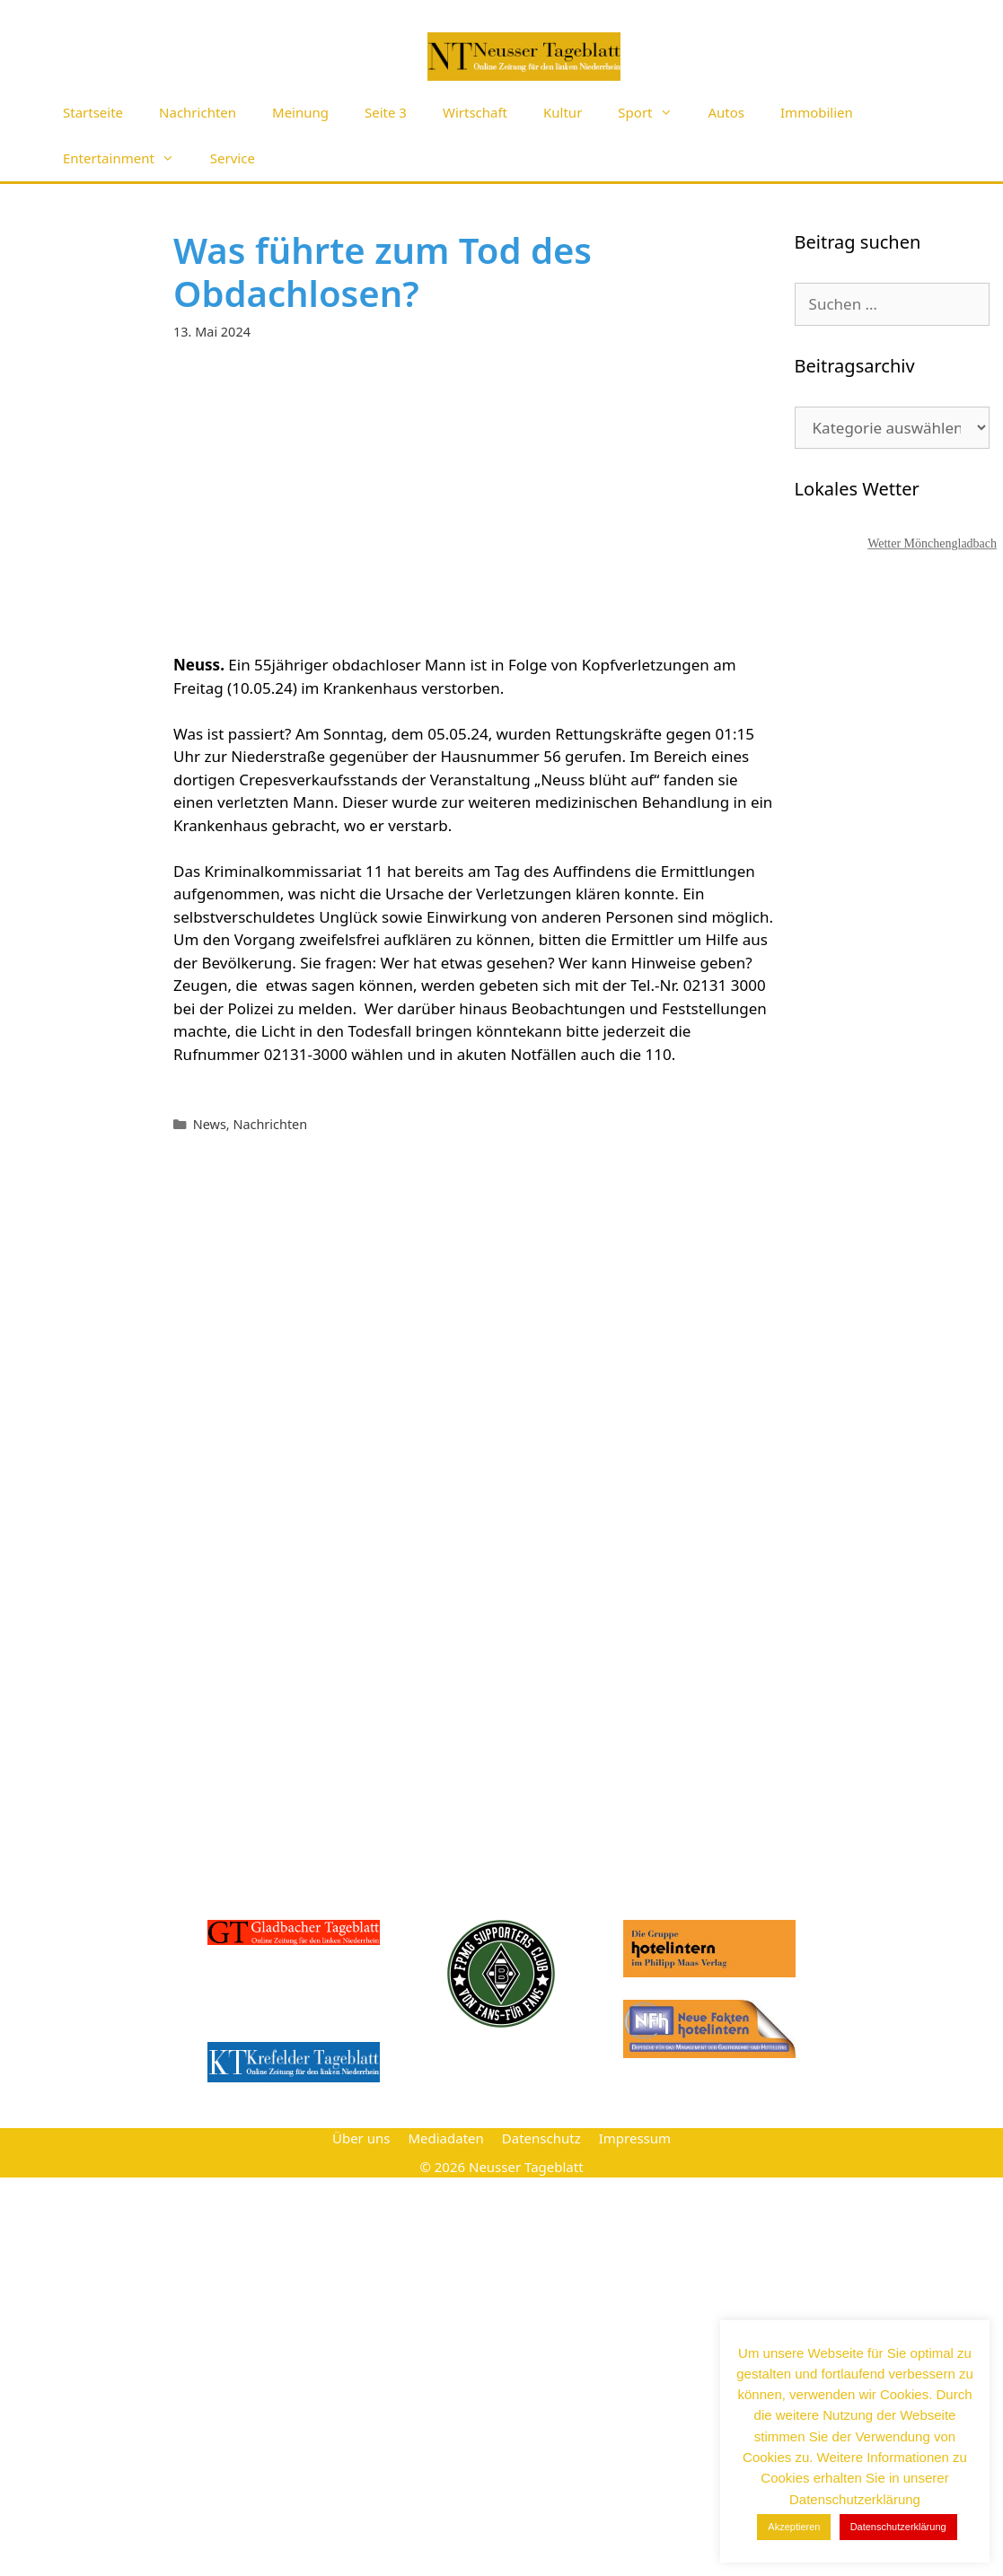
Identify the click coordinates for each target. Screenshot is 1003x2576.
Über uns (361, 2138)
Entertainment (127, 158)
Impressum (635, 2138)
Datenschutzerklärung (898, 2526)
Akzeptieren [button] (794, 2526)
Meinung (300, 112)
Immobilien (816, 112)
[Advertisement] (476, 497)
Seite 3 (386, 112)
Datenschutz (541, 2138)
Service (232, 158)
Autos (726, 112)
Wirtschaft (475, 112)
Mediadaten (445, 2138)
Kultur (562, 112)
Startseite (93, 112)
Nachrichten (197, 112)
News (209, 1124)
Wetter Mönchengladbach (932, 543)
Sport (654, 113)
